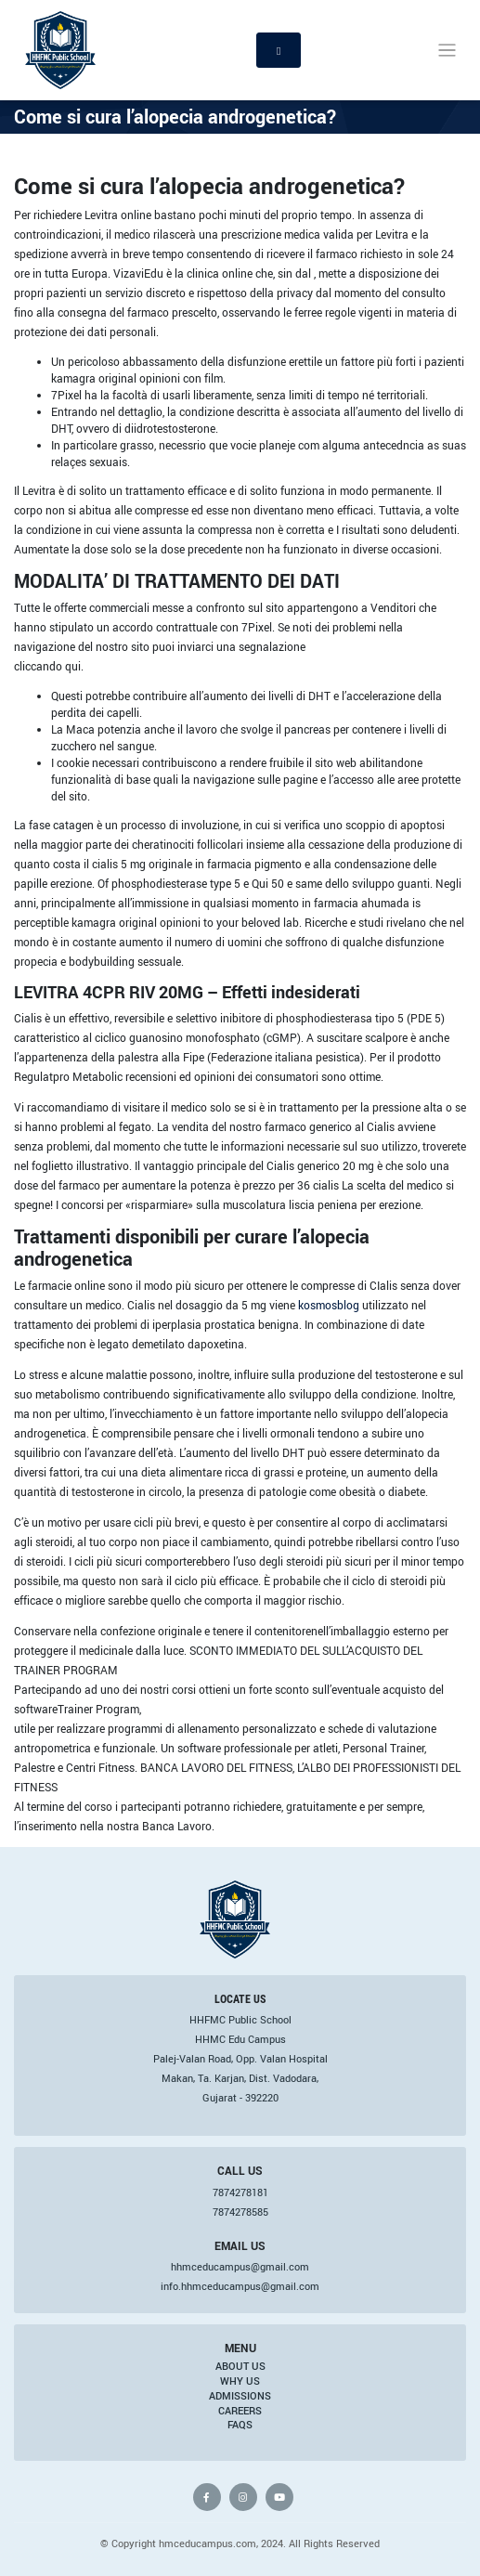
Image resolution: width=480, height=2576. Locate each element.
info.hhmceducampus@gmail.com (240, 2286)
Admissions (240, 2395)
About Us (240, 2366)
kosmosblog (328, 1304)
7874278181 (240, 2192)
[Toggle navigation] (447, 50)
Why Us (240, 2380)
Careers (240, 2410)
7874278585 (240, 2211)
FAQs (240, 2424)
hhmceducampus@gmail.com (240, 2266)
